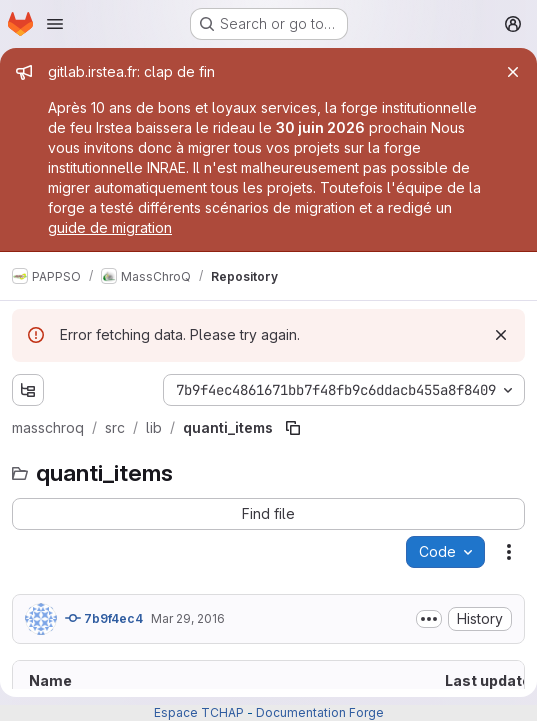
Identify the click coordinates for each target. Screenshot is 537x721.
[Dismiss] (501, 335)
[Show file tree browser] (28, 390)
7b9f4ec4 (104, 618)
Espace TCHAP (199, 712)
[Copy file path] (293, 428)
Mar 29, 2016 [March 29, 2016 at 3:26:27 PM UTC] (188, 618)
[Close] (513, 72)
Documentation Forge (320, 712)
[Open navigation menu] (55, 24)
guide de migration (110, 227)
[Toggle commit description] (429, 619)
